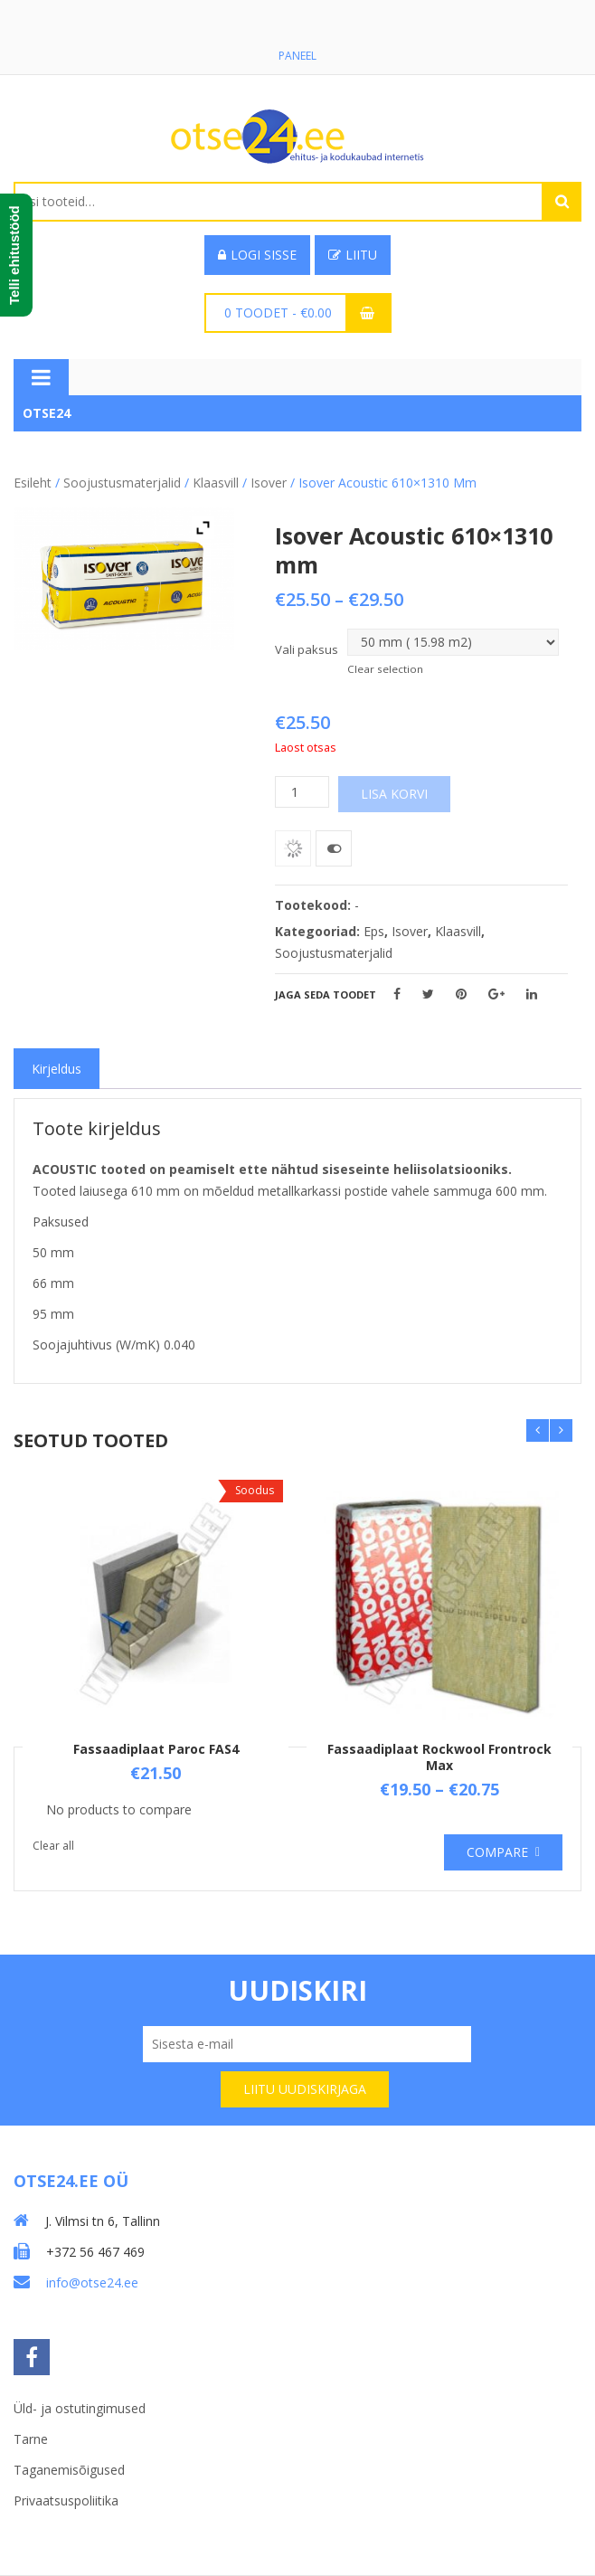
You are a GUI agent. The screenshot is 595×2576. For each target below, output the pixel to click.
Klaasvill (216, 482)
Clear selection (385, 669)
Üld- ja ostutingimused (80, 2408)
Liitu (352, 254)
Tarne (31, 2439)
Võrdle (334, 848)
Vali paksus (306, 649)
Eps (374, 931)
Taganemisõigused (69, 2469)
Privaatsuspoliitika (66, 2500)
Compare (497, 1852)
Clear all (53, 1845)
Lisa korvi (394, 793)
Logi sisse (257, 254)
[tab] (56, 1068)
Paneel (297, 55)
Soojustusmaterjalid (122, 482)
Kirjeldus (56, 1068)
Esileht (33, 482)
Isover (268, 482)
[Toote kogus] (302, 792)
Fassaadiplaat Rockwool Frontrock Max (439, 1757)
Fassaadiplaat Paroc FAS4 (156, 1748)
